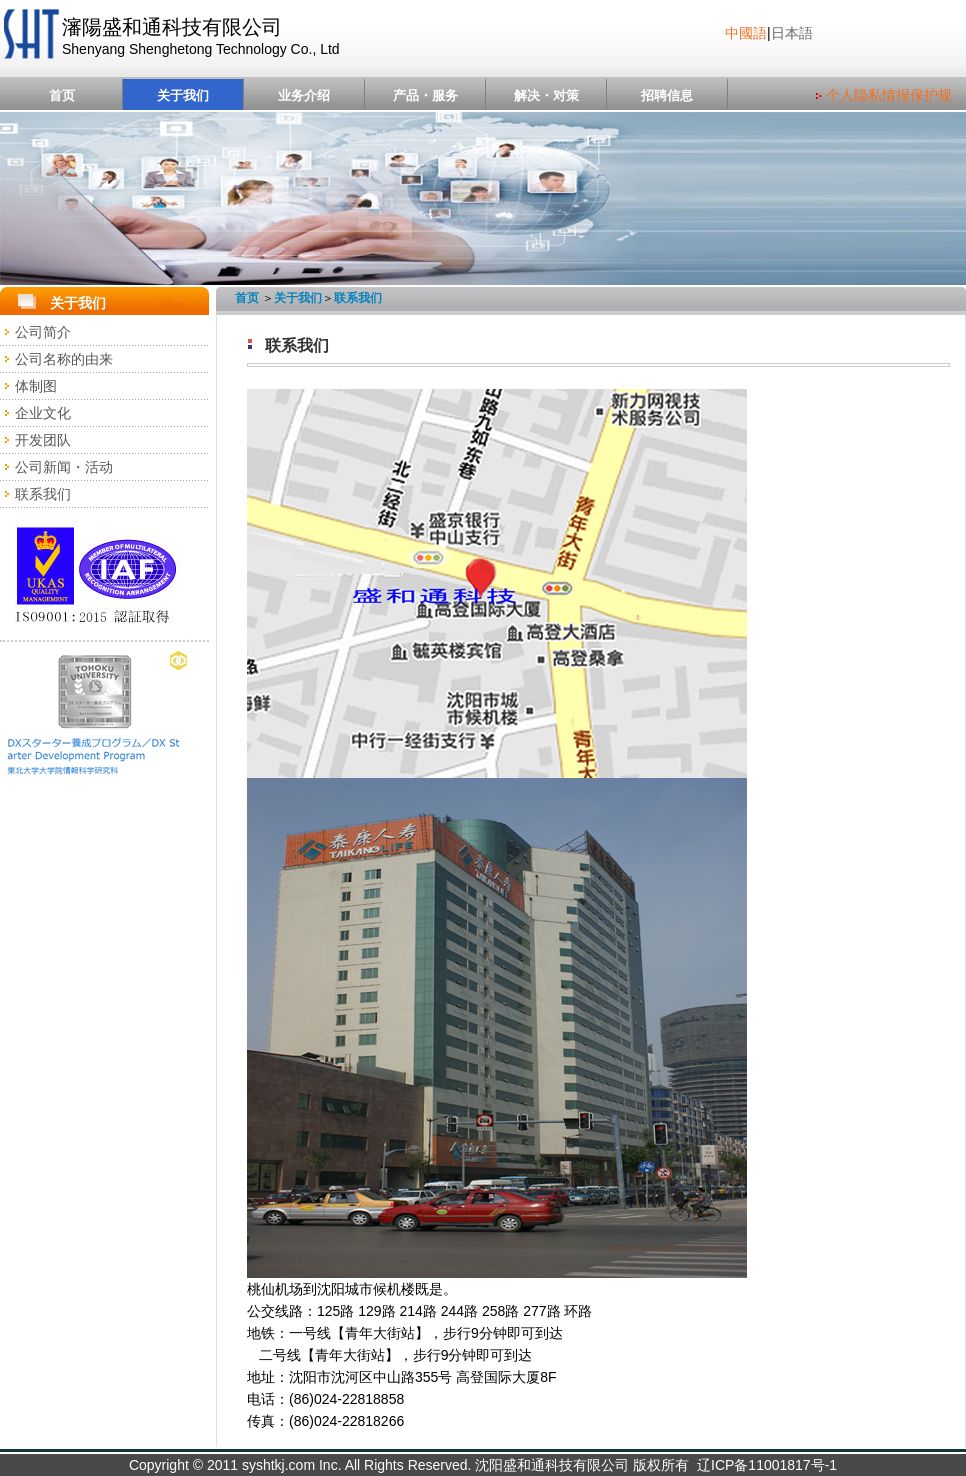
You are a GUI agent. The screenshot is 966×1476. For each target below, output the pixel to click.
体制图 (36, 386)
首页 (62, 95)
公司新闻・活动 (64, 467)
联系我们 (43, 494)
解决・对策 (546, 95)
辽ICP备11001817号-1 (767, 1465)
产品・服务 (425, 95)
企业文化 (43, 413)
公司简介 (43, 332)
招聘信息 (667, 95)
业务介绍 (304, 95)
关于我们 (183, 95)
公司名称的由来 (64, 359)
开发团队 (43, 440)
